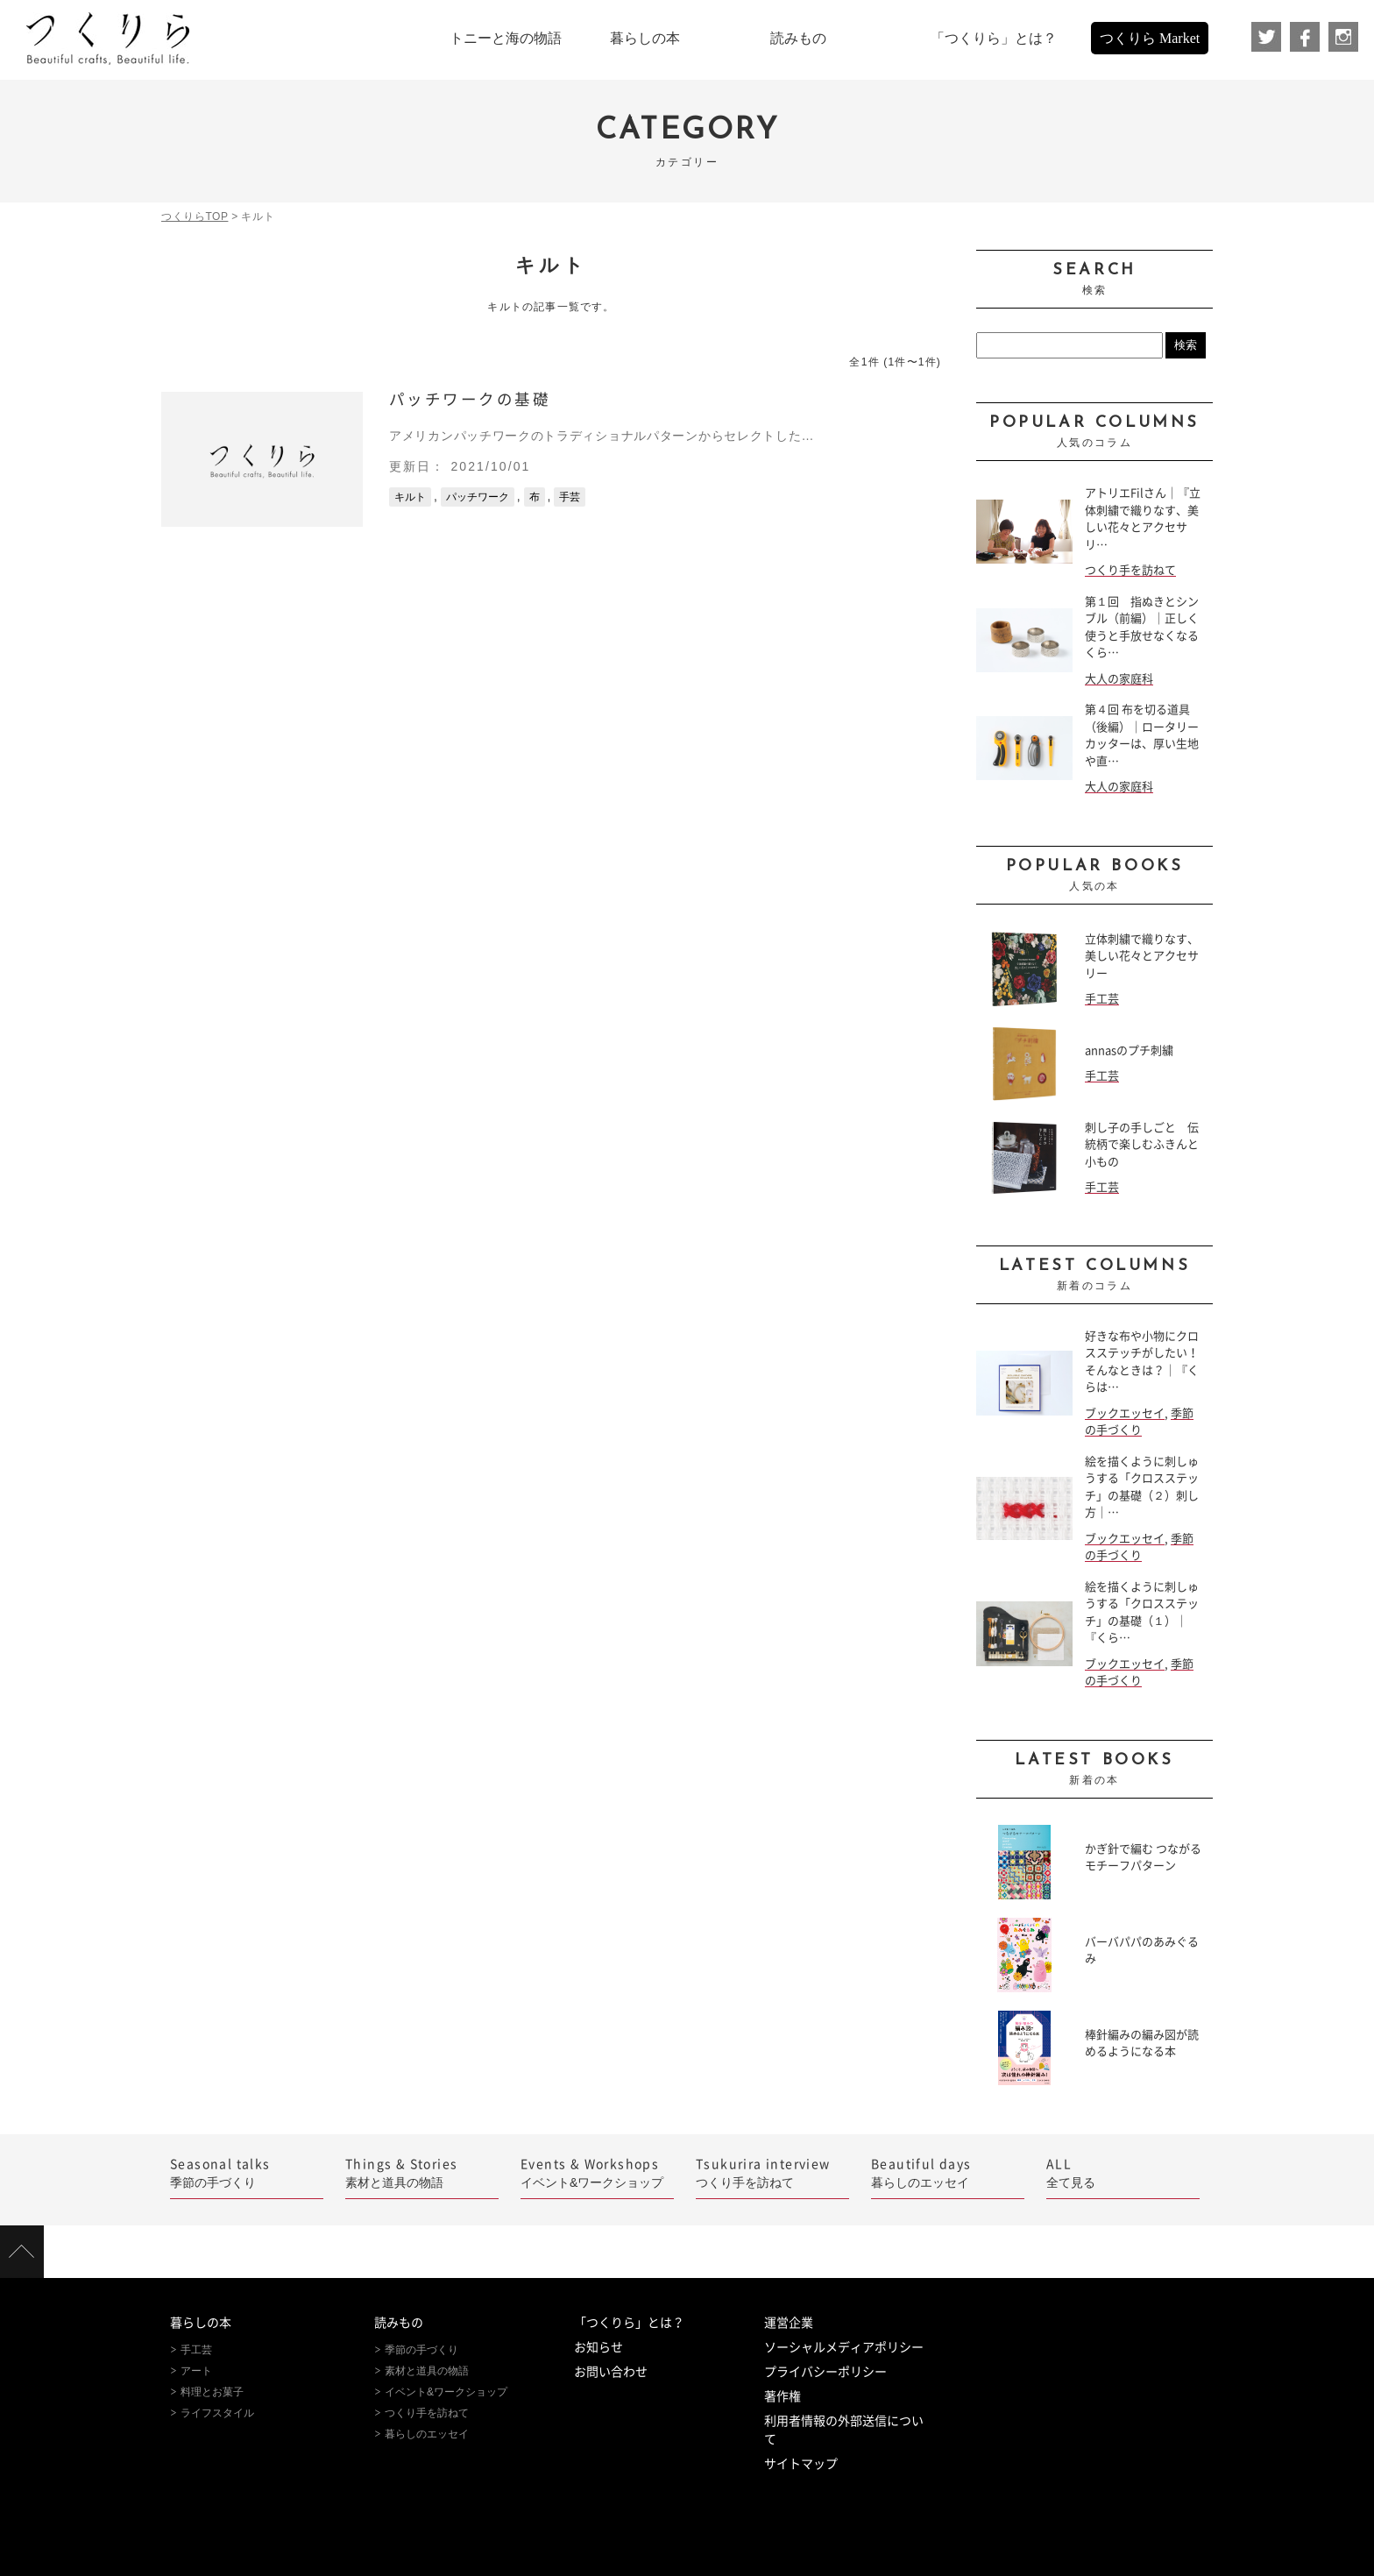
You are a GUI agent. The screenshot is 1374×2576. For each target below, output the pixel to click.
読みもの (398, 2323)
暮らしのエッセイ (947, 2172)
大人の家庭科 (1119, 679)
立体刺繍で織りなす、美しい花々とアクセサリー (1142, 956)
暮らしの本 (200, 2323)
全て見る (1123, 2172)
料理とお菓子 (212, 2392)
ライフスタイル (217, 2413)
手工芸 (1102, 998)
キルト (410, 497)
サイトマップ (801, 2464)
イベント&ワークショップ (597, 2172)
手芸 (569, 497)
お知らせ (598, 2347)
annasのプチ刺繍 (1129, 1050)
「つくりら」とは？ (629, 2323)
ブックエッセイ (1125, 1413)
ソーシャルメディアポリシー (844, 2347)
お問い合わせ (611, 2372)
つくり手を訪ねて (1130, 570)
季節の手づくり (246, 2172)
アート (196, 2371)
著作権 (782, 2396)
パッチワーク (477, 497)
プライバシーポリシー (825, 2372)
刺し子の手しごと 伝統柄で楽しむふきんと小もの (1142, 1144)
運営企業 (788, 2323)
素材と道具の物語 (422, 2172)
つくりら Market (1150, 38)
